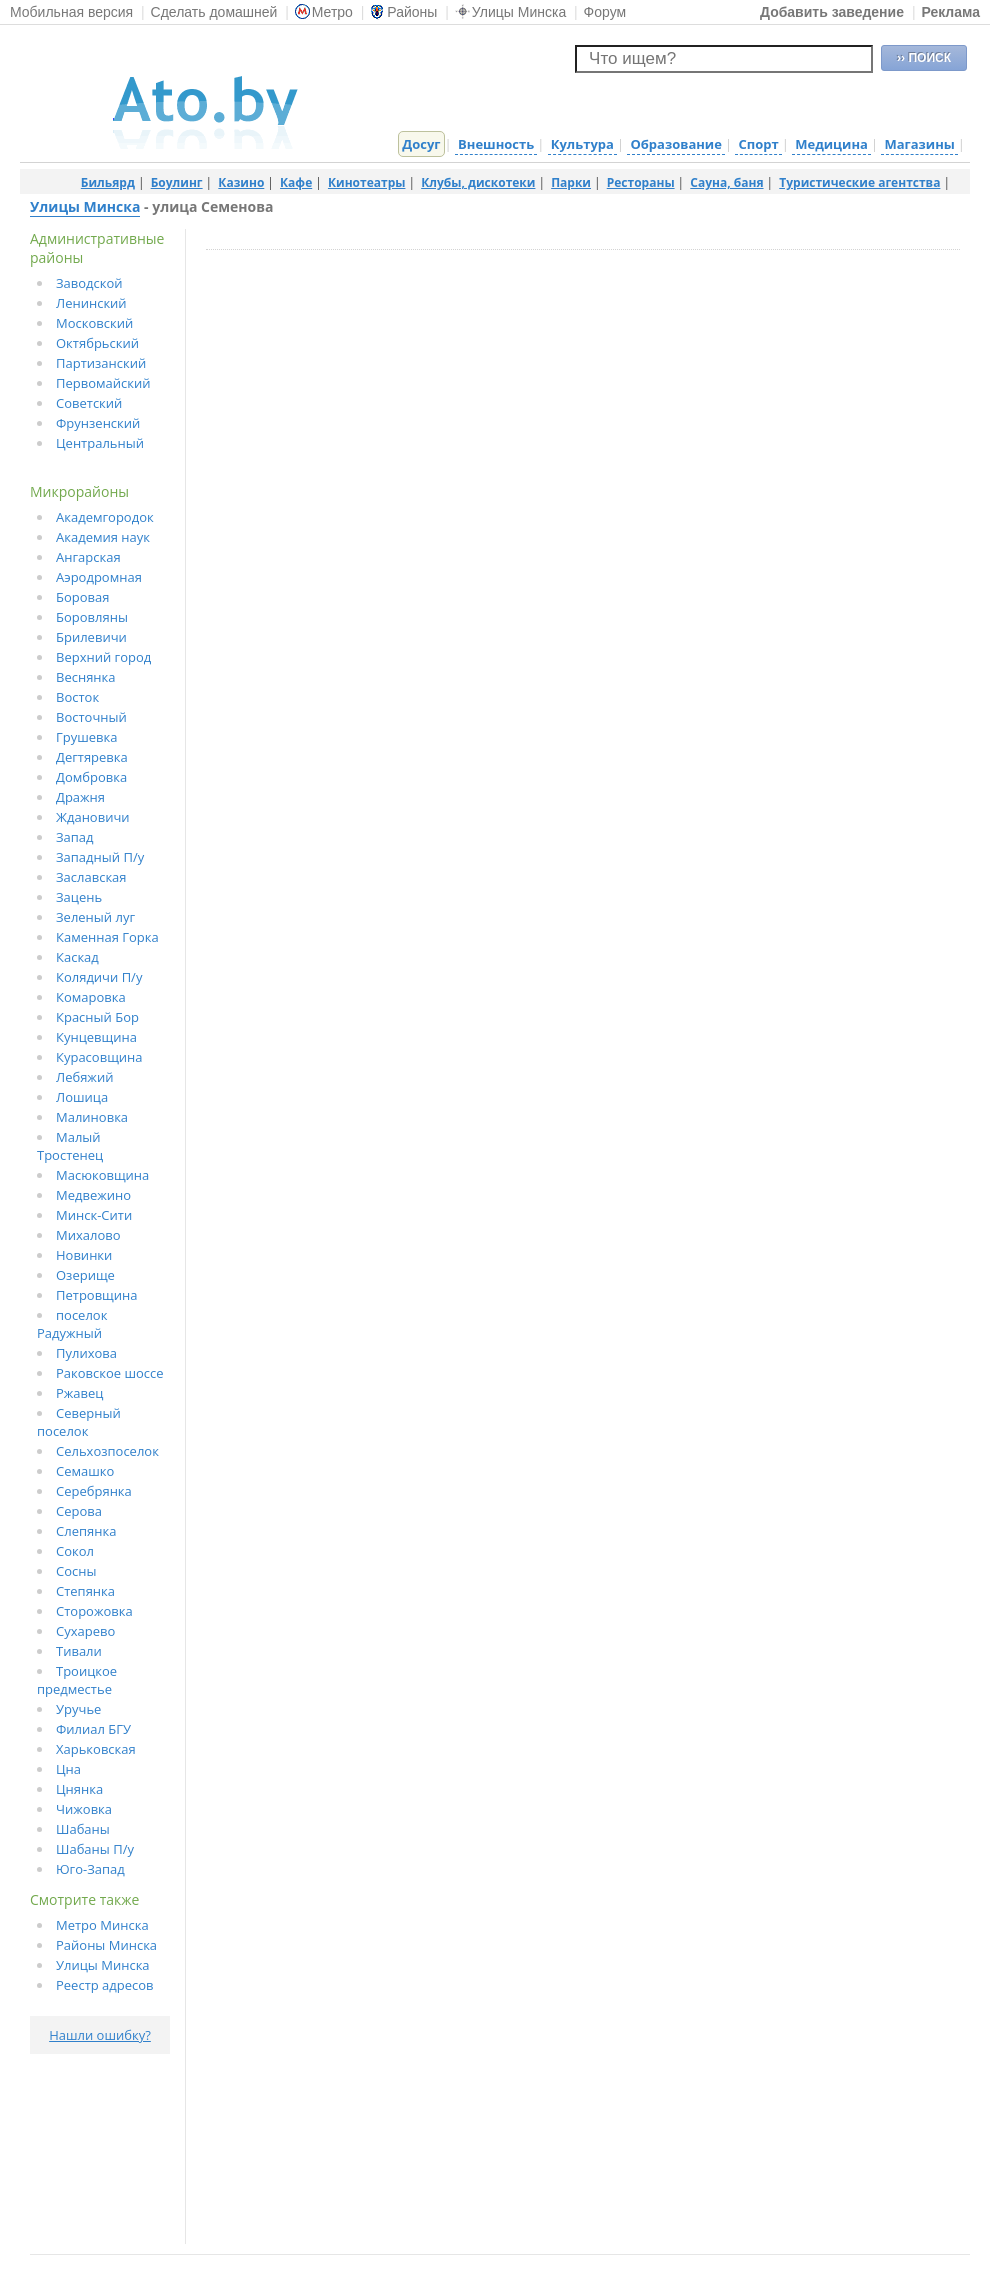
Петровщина (97, 1295)
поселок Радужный (72, 1324)
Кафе (296, 182)
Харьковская (96, 1749)
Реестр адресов (105, 1985)
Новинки (84, 1255)
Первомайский (103, 383)
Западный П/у (100, 857)
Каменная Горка (107, 937)
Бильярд (108, 182)
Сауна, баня (726, 182)
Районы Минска (106, 1945)
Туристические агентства (859, 182)
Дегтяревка (92, 757)
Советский (89, 403)
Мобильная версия (71, 12)
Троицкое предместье (77, 1680)
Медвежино (93, 1195)
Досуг (421, 144)
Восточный (91, 717)
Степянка (85, 1591)
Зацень (79, 897)
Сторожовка (94, 1611)
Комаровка (91, 997)
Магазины (919, 144)
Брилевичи (91, 637)
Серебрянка (94, 1491)
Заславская (91, 877)
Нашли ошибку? (100, 2035)
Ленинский (91, 303)
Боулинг (177, 182)
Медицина (831, 144)
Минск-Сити (94, 1215)
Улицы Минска (510, 12)
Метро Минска (102, 1925)
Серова (79, 1511)
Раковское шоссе (110, 1373)
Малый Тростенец (70, 1146)
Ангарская (88, 557)
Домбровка (91, 777)
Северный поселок (79, 1422)
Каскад (77, 957)
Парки (571, 182)
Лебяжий (84, 1077)
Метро (324, 12)
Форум (605, 12)
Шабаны (83, 1829)
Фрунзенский (98, 423)
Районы (403, 12)
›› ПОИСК (924, 58)
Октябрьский (97, 343)
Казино (241, 182)
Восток (77, 697)
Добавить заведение (832, 12)
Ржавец (80, 1393)
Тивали (79, 1651)
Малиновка (92, 1117)
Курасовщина (99, 1057)
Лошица (82, 1097)
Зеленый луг (95, 917)
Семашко (85, 1471)
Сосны (76, 1571)
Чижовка (84, 1809)
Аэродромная (99, 577)
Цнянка (79, 1789)
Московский (94, 323)
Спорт (758, 144)
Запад (75, 837)
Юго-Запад (90, 1869)
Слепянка (86, 1531)
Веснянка (86, 677)
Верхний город (103, 657)
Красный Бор (97, 1017)
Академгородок (105, 517)
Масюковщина (102, 1175)
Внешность (496, 144)
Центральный (100, 443)
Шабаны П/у (95, 1849)
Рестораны (641, 182)
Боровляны (92, 617)
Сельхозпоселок (107, 1451)
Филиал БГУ (93, 1729)
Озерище (85, 1275)
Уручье (78, 1709)
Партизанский (101, 363)
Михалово (88, 1235)
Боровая (82, 597)
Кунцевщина (96, 1037)
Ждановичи (93, 817)
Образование (675, 144)
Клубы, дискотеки (478, 182)
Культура (582, 144)
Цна (68, 1769)
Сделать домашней (214, 12)
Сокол (75, 1551)
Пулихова (86, 1353)
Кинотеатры (367, 182)
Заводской (89, 283)
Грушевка (87, 737)
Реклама (950, 12)
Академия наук (103, 537)
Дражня (80, 797)
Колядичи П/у (99, 977)
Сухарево (85, 1631)
